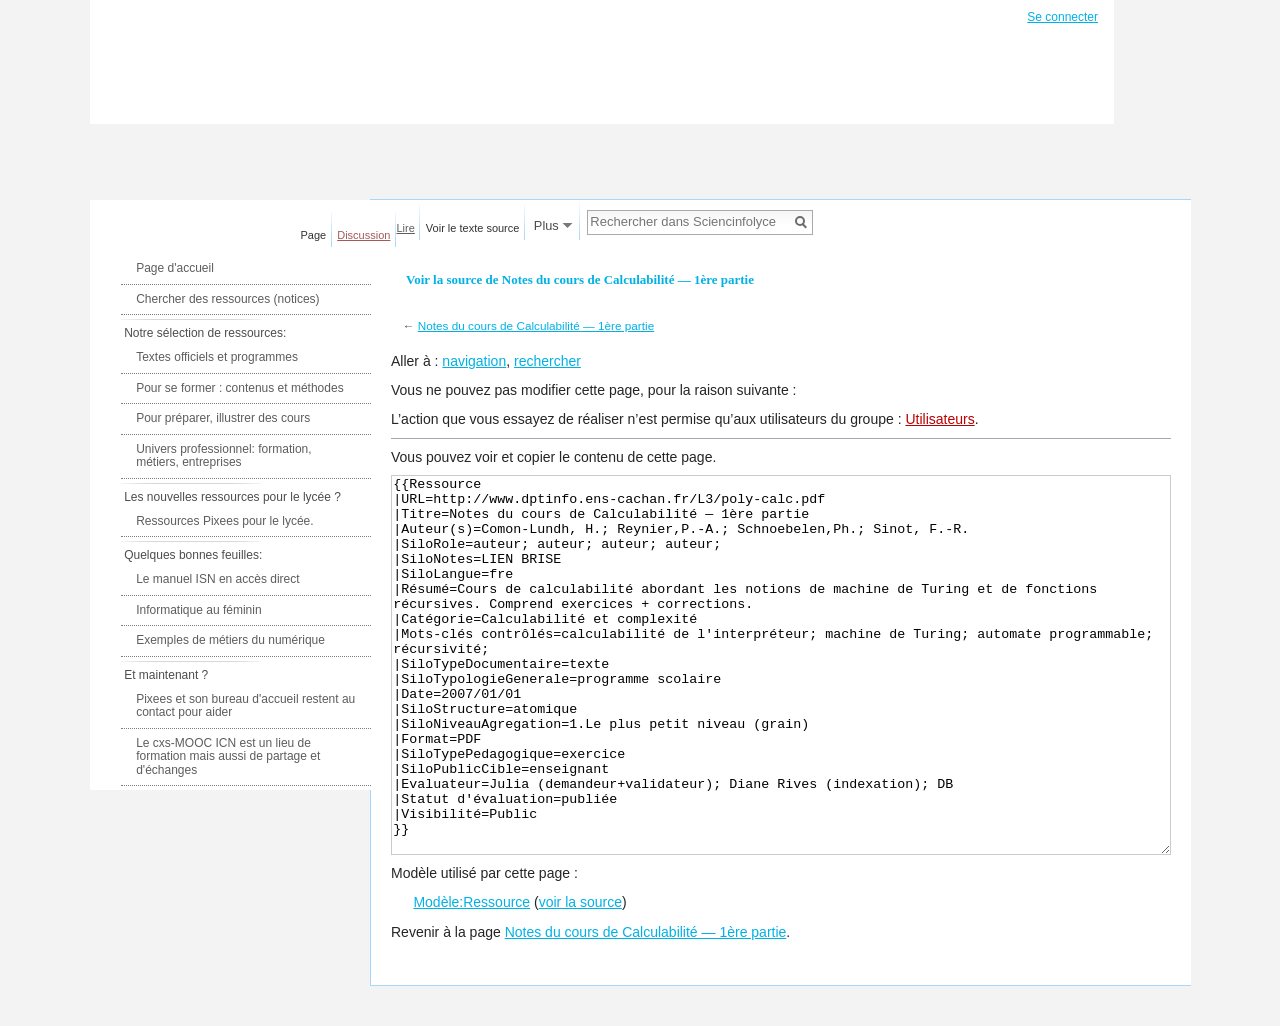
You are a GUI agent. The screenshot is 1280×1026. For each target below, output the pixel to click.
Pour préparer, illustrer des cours (223, 418)
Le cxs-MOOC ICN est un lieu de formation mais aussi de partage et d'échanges (228, 756)
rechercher (547, 361)
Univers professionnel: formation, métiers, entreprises (223, 456)
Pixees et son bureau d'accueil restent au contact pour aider (245, 706)
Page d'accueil (175, 268)
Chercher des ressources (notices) (227, 299)
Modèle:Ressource (471, 977)
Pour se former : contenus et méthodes (239, 388)
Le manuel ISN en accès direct (217, 579)
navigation (474, 361)
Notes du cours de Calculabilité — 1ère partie (536, 325)
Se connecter (1062, 17)
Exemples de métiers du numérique (230, 640)
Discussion (363, 235)
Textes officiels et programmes (217, 357)
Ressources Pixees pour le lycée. (224, 521)
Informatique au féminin (198, 610)
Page (314, 235)
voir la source (580, 977)
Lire (406, 228)
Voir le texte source (473, 228)
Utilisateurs (939, 419)
